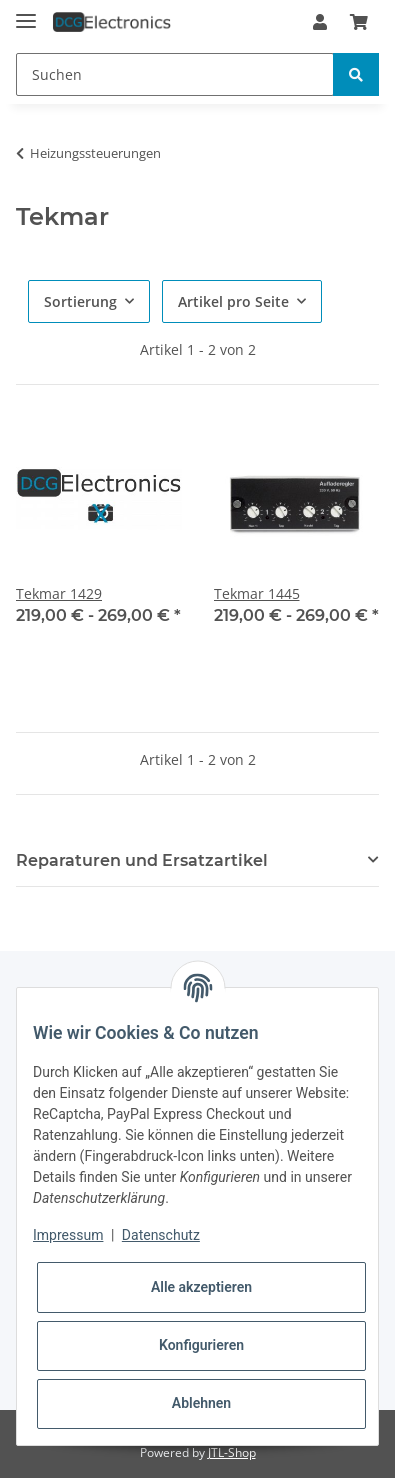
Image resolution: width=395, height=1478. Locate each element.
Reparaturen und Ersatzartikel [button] (142, 860)
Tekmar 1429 (59, 593)
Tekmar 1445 (257, 593)
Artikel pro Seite (233, 301)
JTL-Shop (232, 1452)
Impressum (68, 1235)
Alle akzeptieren (201, 1287)
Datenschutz (161, 1235)
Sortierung (80, 301)
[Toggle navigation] (26, 12)
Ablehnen (201, 1403)
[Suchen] (175, 74)
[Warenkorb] (359, 22)
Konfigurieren (201, 1345)
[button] (320, 22)
